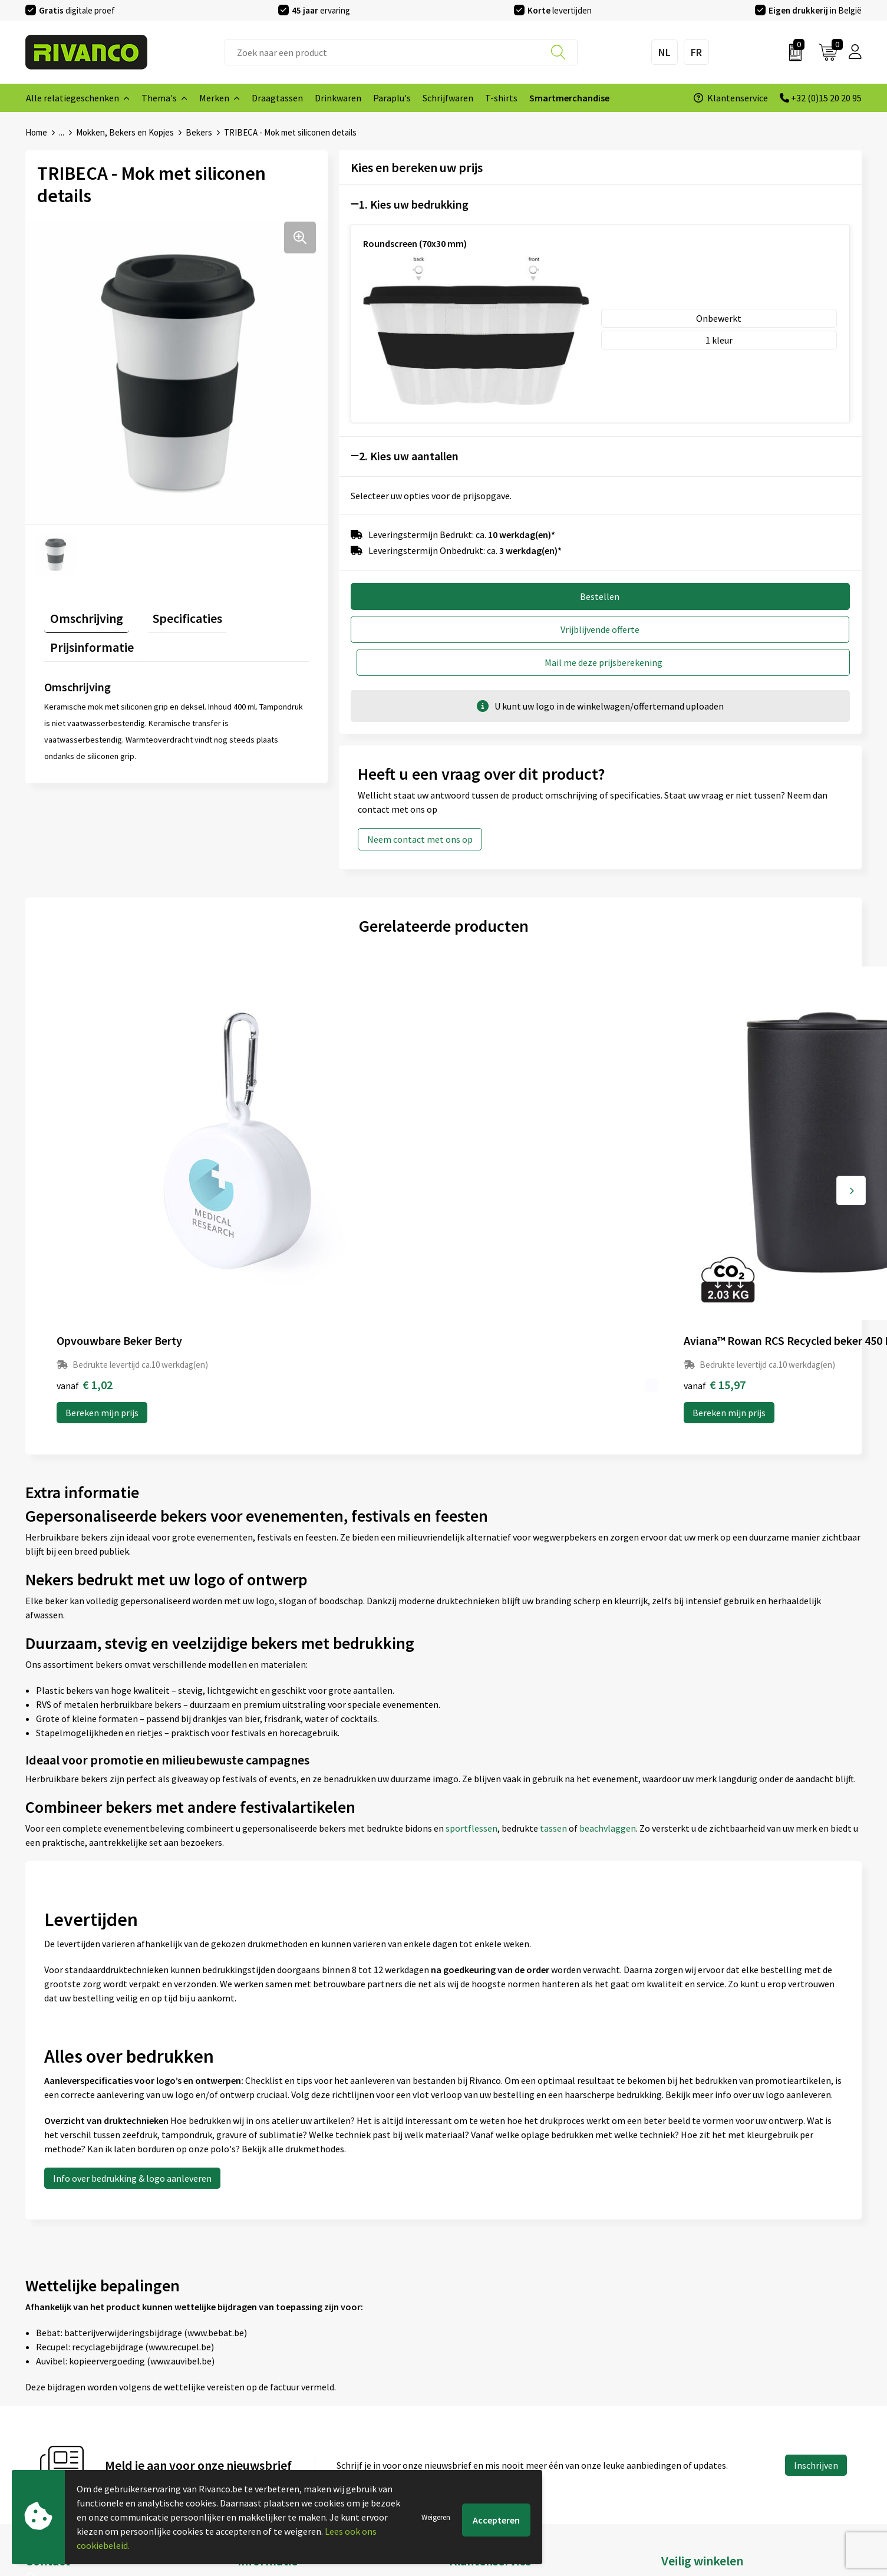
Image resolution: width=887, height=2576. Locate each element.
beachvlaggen (607, 1615)
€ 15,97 (287, 1171)
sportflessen (471, 1615)
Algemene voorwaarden (709, 2368)
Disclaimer (682, 2425)
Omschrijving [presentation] (80, 611)
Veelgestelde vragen (278, 2406)
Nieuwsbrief (262, 2387)
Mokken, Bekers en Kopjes (125, 132)
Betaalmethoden (484, 2406)
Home (36, 132)
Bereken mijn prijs (102, 1199)
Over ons (255, 2368)
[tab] (80, 614)
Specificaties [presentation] (170, 611)
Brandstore (472, 2387)
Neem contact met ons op (420, 804)
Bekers (199, 132)
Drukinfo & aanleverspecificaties (303, 2444)
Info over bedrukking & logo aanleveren (132, 1965)
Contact (465, 2368)
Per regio (256, 2425)
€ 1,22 (484, 1171)
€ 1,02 (85, 1171)
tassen (554, 1615)
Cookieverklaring (695, 2387)
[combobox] (401, 52)
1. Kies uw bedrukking (414, 203)
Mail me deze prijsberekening (731, 628)
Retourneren (475, 2425)
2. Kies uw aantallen (409, 455)
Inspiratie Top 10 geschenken (297, 2463)
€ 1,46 (683, 1171)
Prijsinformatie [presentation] (264, 611)
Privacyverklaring (696, 2406)
